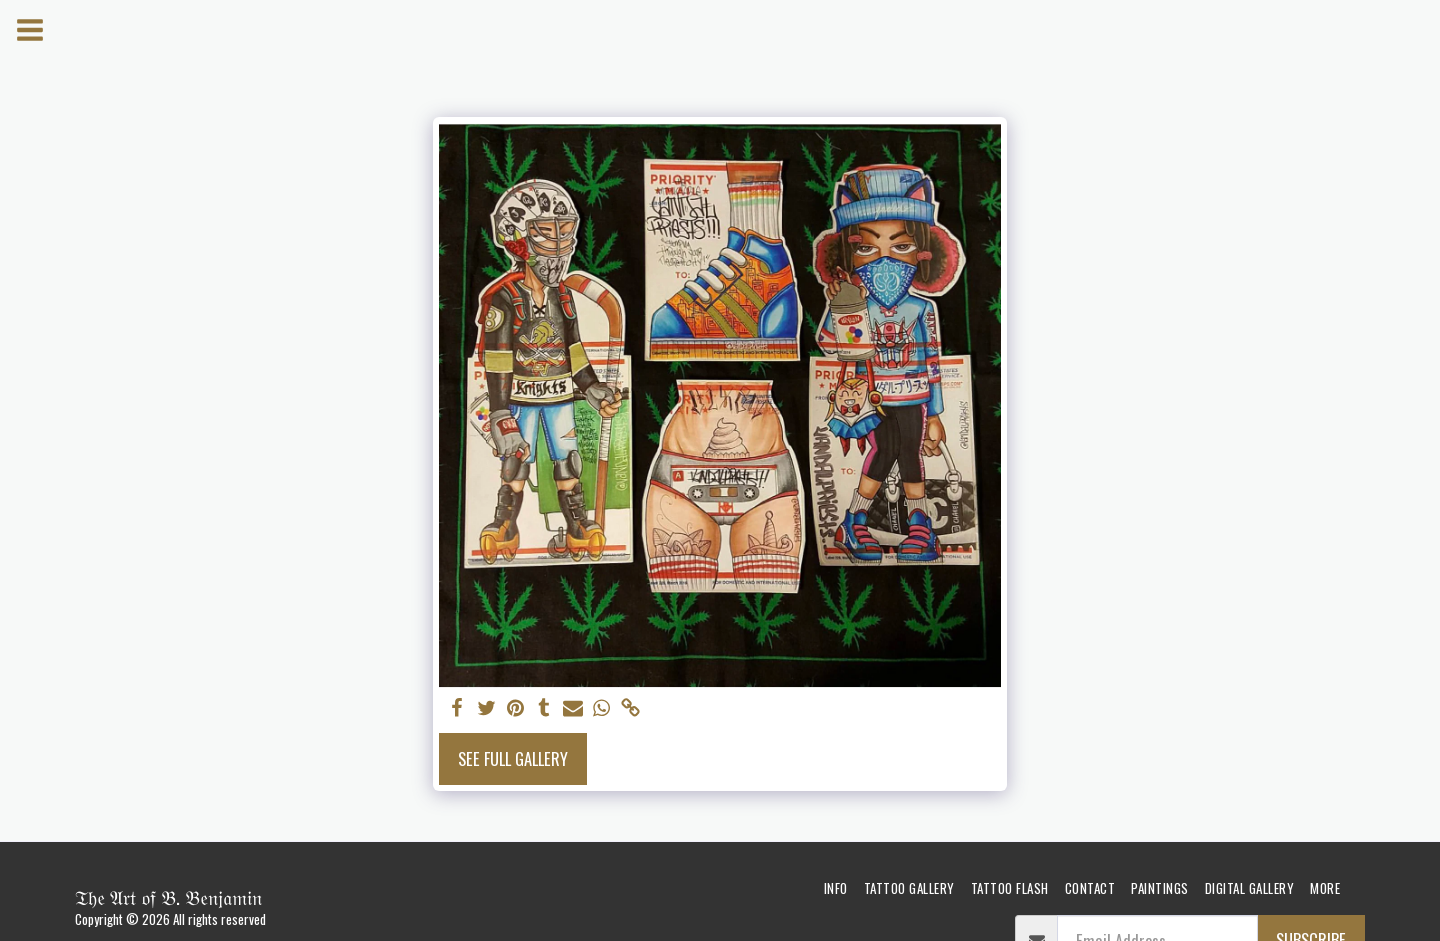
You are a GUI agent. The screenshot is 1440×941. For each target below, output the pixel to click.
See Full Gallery (513, 758)
